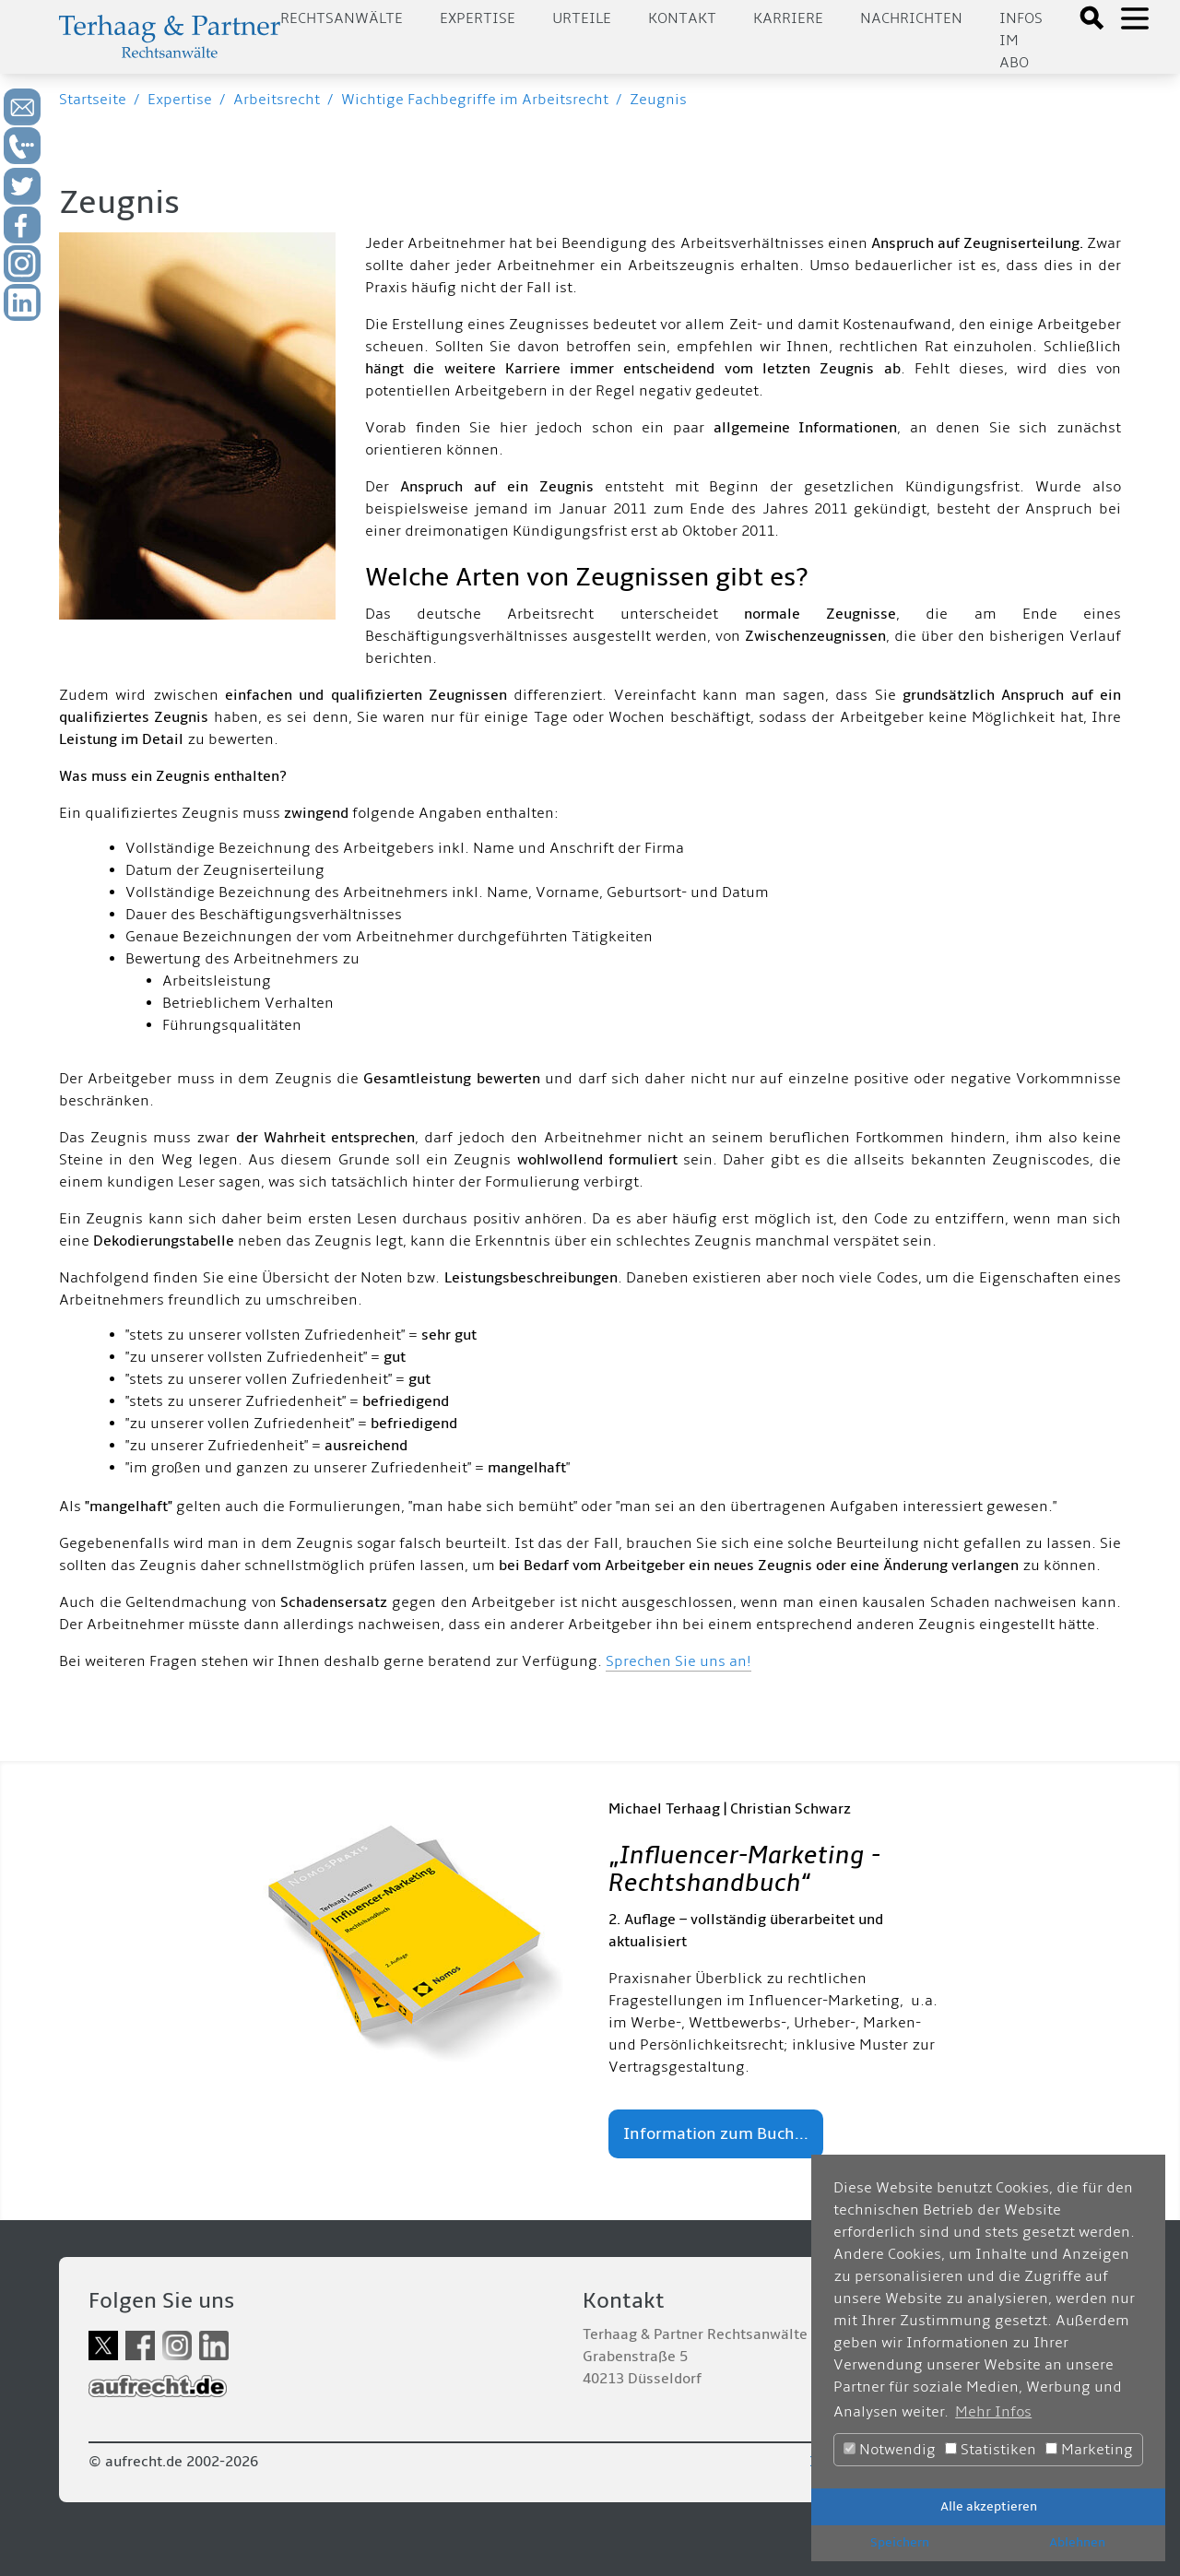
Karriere (788, 18)
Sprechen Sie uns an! (678, 1661)
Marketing (1089, 2449)
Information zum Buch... (715, 2134)
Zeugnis (658, 99)
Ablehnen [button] (1077, 2542)
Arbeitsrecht (276, 99)
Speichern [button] (899, 2542)
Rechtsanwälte (341, 18)
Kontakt (682, 18)
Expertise (477, 18)
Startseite (92, 99)
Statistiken (990, 2449)
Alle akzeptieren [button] (988, 2506)
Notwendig (890, 2449)
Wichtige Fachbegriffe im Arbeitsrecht (474, 99)
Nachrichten (911, 18)
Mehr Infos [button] (993, 2412)
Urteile (581, 18)
